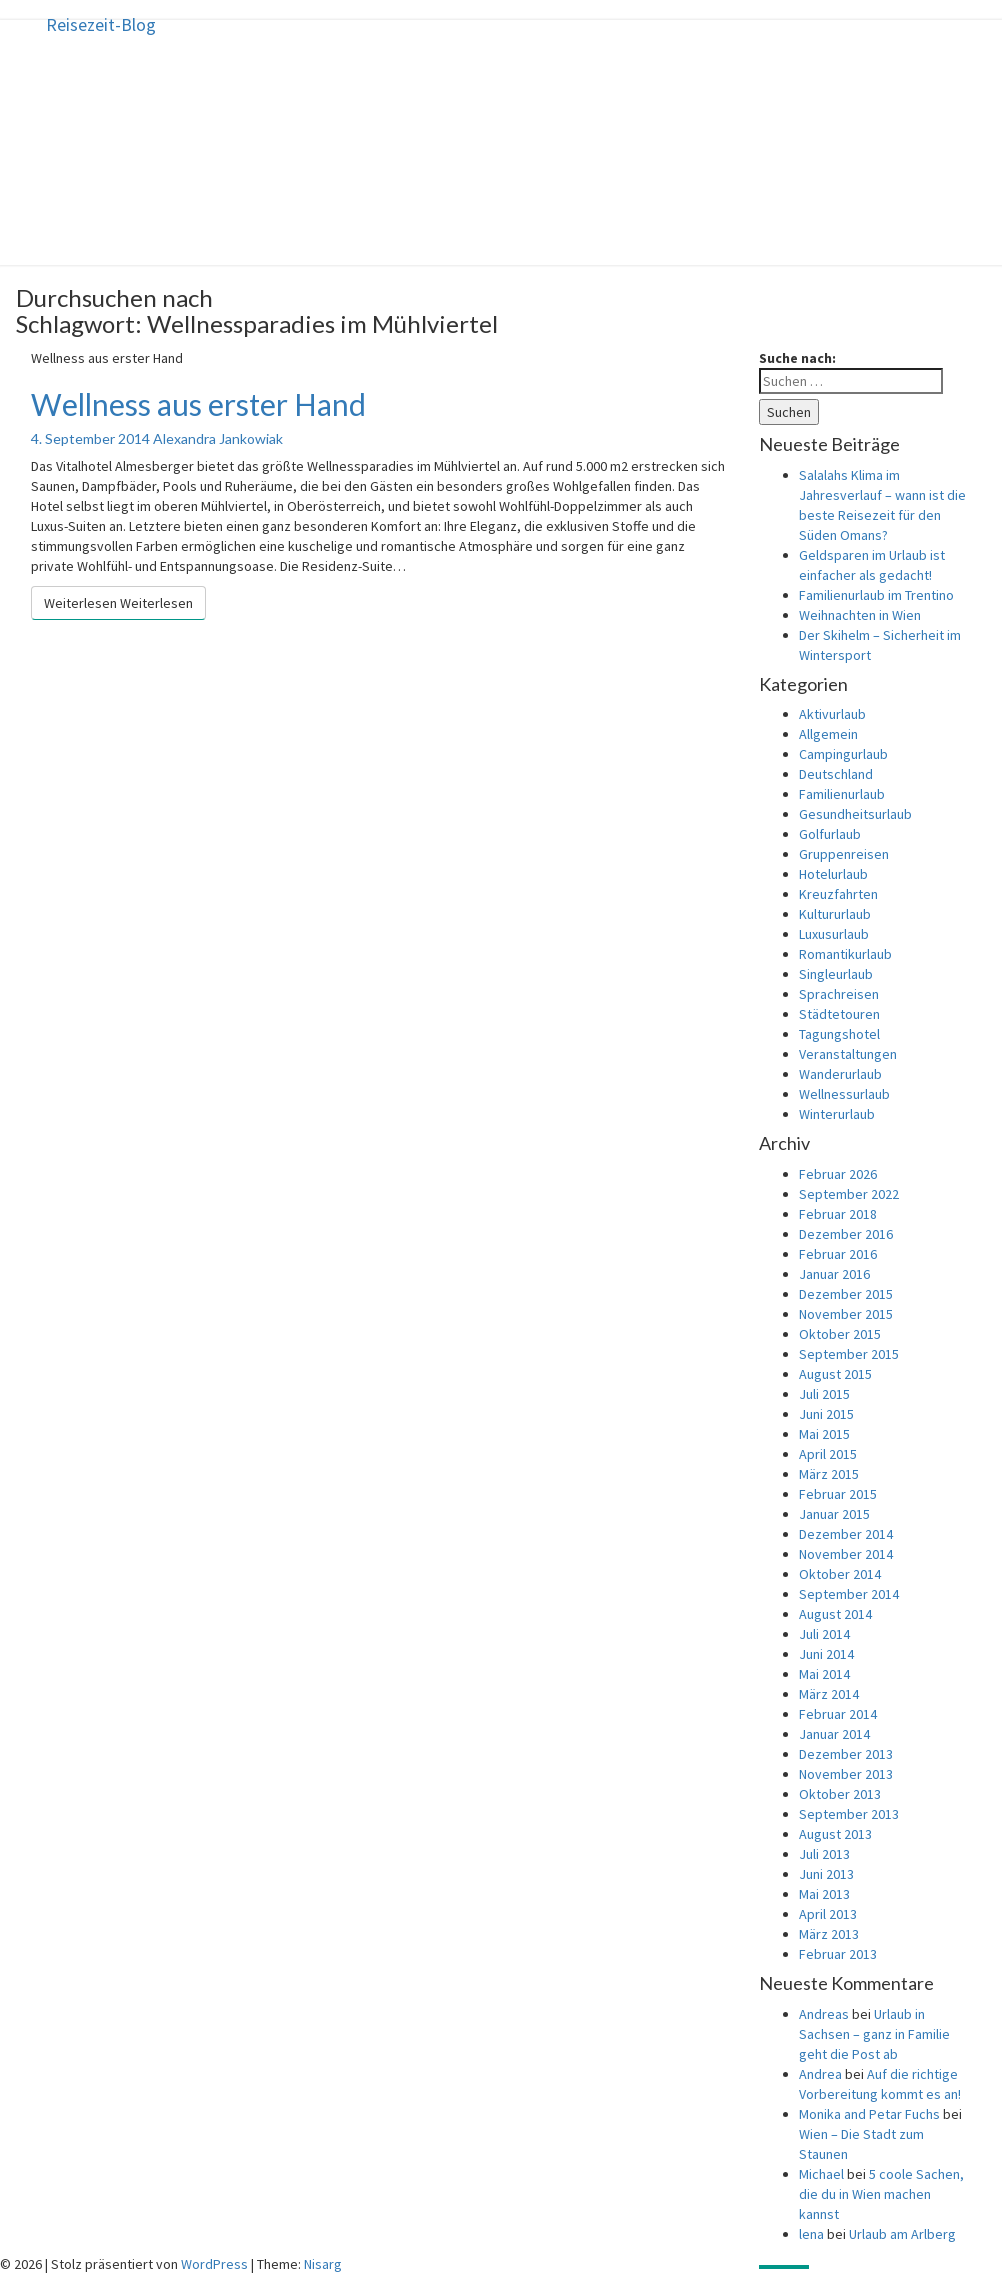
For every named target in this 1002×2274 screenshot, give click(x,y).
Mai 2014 (824, 1674)
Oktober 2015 (840, 1334)
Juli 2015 (824, 1394)
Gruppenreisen (844, 854)
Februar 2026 (838, 1174)
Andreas (824, 2014)
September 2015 (849, 1354)
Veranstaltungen (848, 1054)
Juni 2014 (826, 1654)
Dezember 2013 (846, 1754)
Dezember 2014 (846, 1534)
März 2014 (829, 1694)
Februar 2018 (838, 1214)
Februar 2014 (838, 1714)
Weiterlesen (118, 603)
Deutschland (836, 774)
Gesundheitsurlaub (855, 814)
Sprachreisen (839, 994)
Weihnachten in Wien (860, 615)
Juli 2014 (824, 1634)
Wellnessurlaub (844, 1094)
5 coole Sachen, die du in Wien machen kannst (881, 2194)
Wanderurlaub (840, 1074)
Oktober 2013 (840, 1794)
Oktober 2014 (840, 1574)
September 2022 (849, 1194)
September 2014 (849, 1594)
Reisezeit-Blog (101, 24)
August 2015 (835, 1374)
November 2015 (846, 1314)
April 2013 (828, 1914)
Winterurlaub (837, 1114)
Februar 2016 (838, 1254)
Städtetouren (839, 1014)
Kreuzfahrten (838, 894)
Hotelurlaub (833, 874)
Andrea (820, 2074)
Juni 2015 (826, 1414)
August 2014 (835, 1614)
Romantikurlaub (845, 954)
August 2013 (835, 1834)
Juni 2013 (826, 1874)
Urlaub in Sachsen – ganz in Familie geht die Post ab (874, 2034)
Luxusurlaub (834, 934)
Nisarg (323, 2264)
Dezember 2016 (846, 1234)
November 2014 (846, 1554)
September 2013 (849, 1814)
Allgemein (828, 734)
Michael (821, 2174)
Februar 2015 (838, 1494)
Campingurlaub (843, 754)
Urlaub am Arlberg (902, 2234)
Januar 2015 (834, 1514)
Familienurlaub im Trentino (876, 595)
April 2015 (828, 1454)
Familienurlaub (842, 794)
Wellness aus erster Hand (198, 404)
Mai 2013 (824, 1894)
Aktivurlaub (832, 714)
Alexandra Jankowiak (218, 438)
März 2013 (829, 1934)
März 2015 (829, 1474)
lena (811, 2234)
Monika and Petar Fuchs (869, 2114)
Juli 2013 (824, 1854)
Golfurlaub (830, 834)
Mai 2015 (824, 1434)
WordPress (214, 2264)
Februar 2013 (838, 1954)
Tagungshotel (839, 1034)
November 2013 (846, 1774)
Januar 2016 (834, 1274)
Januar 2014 (834, 1734)
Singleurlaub (836, 974)
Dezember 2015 (846, 1294)
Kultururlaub (835, 914)
